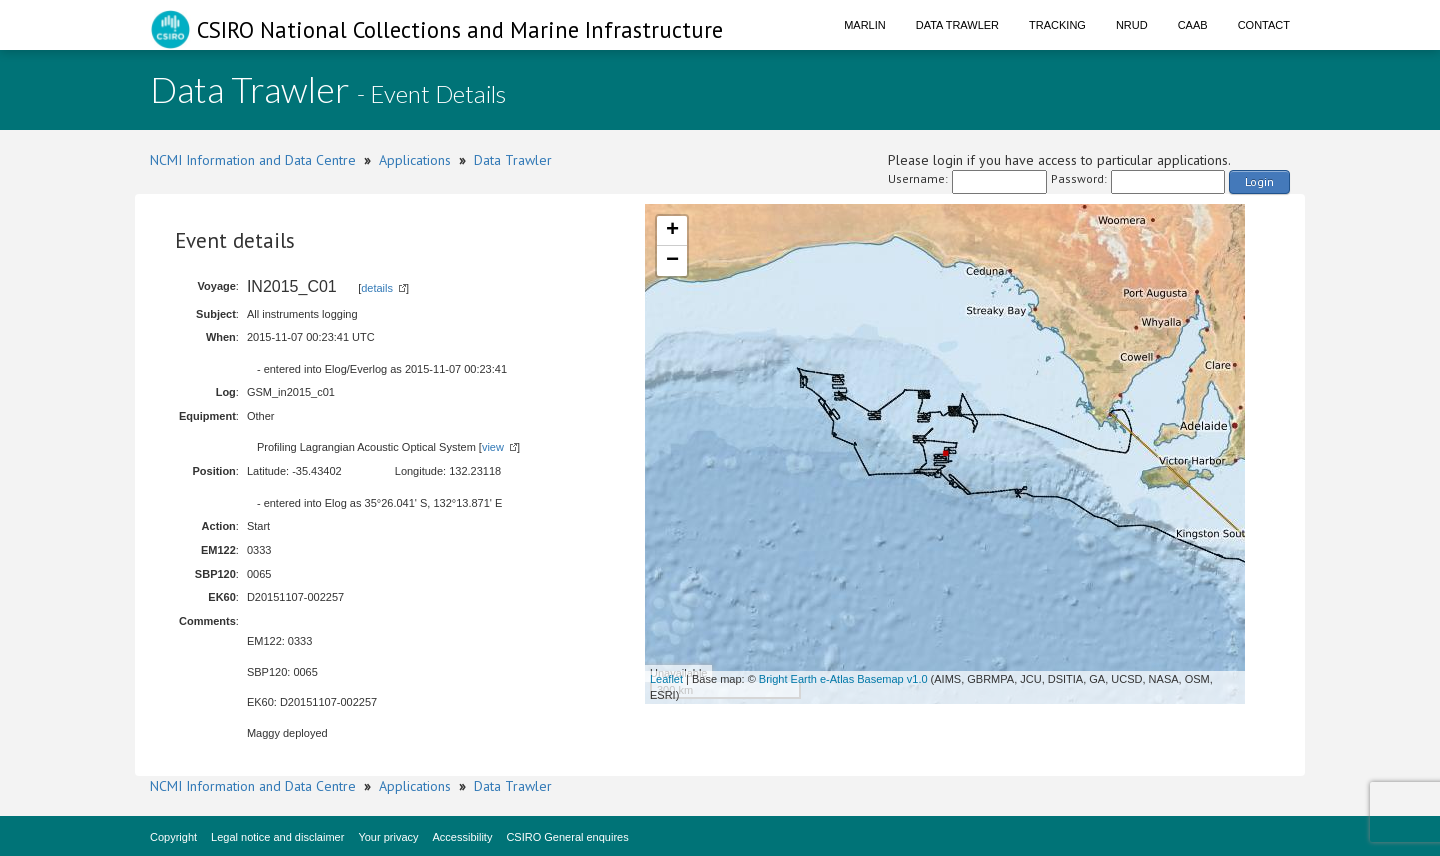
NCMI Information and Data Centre (253, 160)
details (377, 288)
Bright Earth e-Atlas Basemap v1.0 (843, 679)
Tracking (1057, 25)
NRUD (1132, 25)
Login (1259, 181)
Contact (1264, 25)
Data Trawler (957, 25)
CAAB (1193, 25)
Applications (415, 160)
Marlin (865, 25)
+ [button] (672, 231)
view (493, 447)
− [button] (672, 261)
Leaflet (666, 679)
